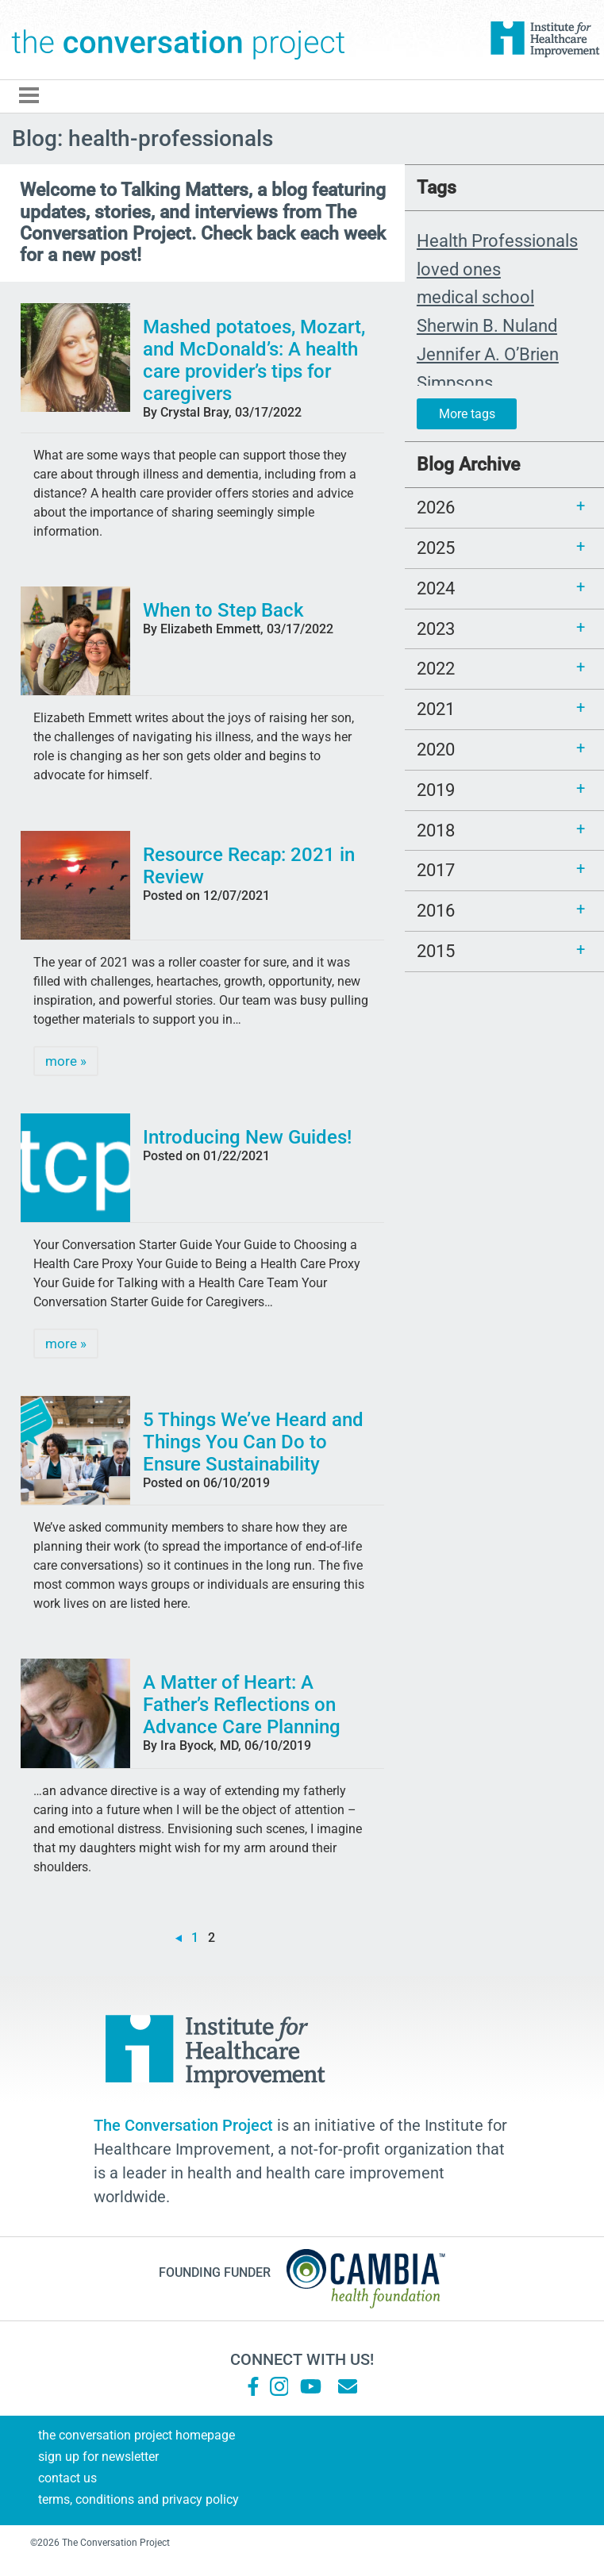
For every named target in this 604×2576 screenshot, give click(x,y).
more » (66, 1061)
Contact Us (67, 2478)
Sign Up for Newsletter (98, 2456)
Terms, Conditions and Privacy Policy (138, 2499)
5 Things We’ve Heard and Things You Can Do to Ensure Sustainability (253, 1442)
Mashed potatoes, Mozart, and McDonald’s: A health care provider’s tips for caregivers (254, 360)
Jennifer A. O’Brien (488, 354)
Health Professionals (497, 240)
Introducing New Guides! (247, 1137)
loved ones (459, 269)
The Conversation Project (178, 40)
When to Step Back (223, 610)
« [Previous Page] (178, 1938)
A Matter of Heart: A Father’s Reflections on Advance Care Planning (241, 1704)
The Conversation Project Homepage (136, 2435)
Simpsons (455, 382)
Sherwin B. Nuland (487, 325)
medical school (475, 296)
